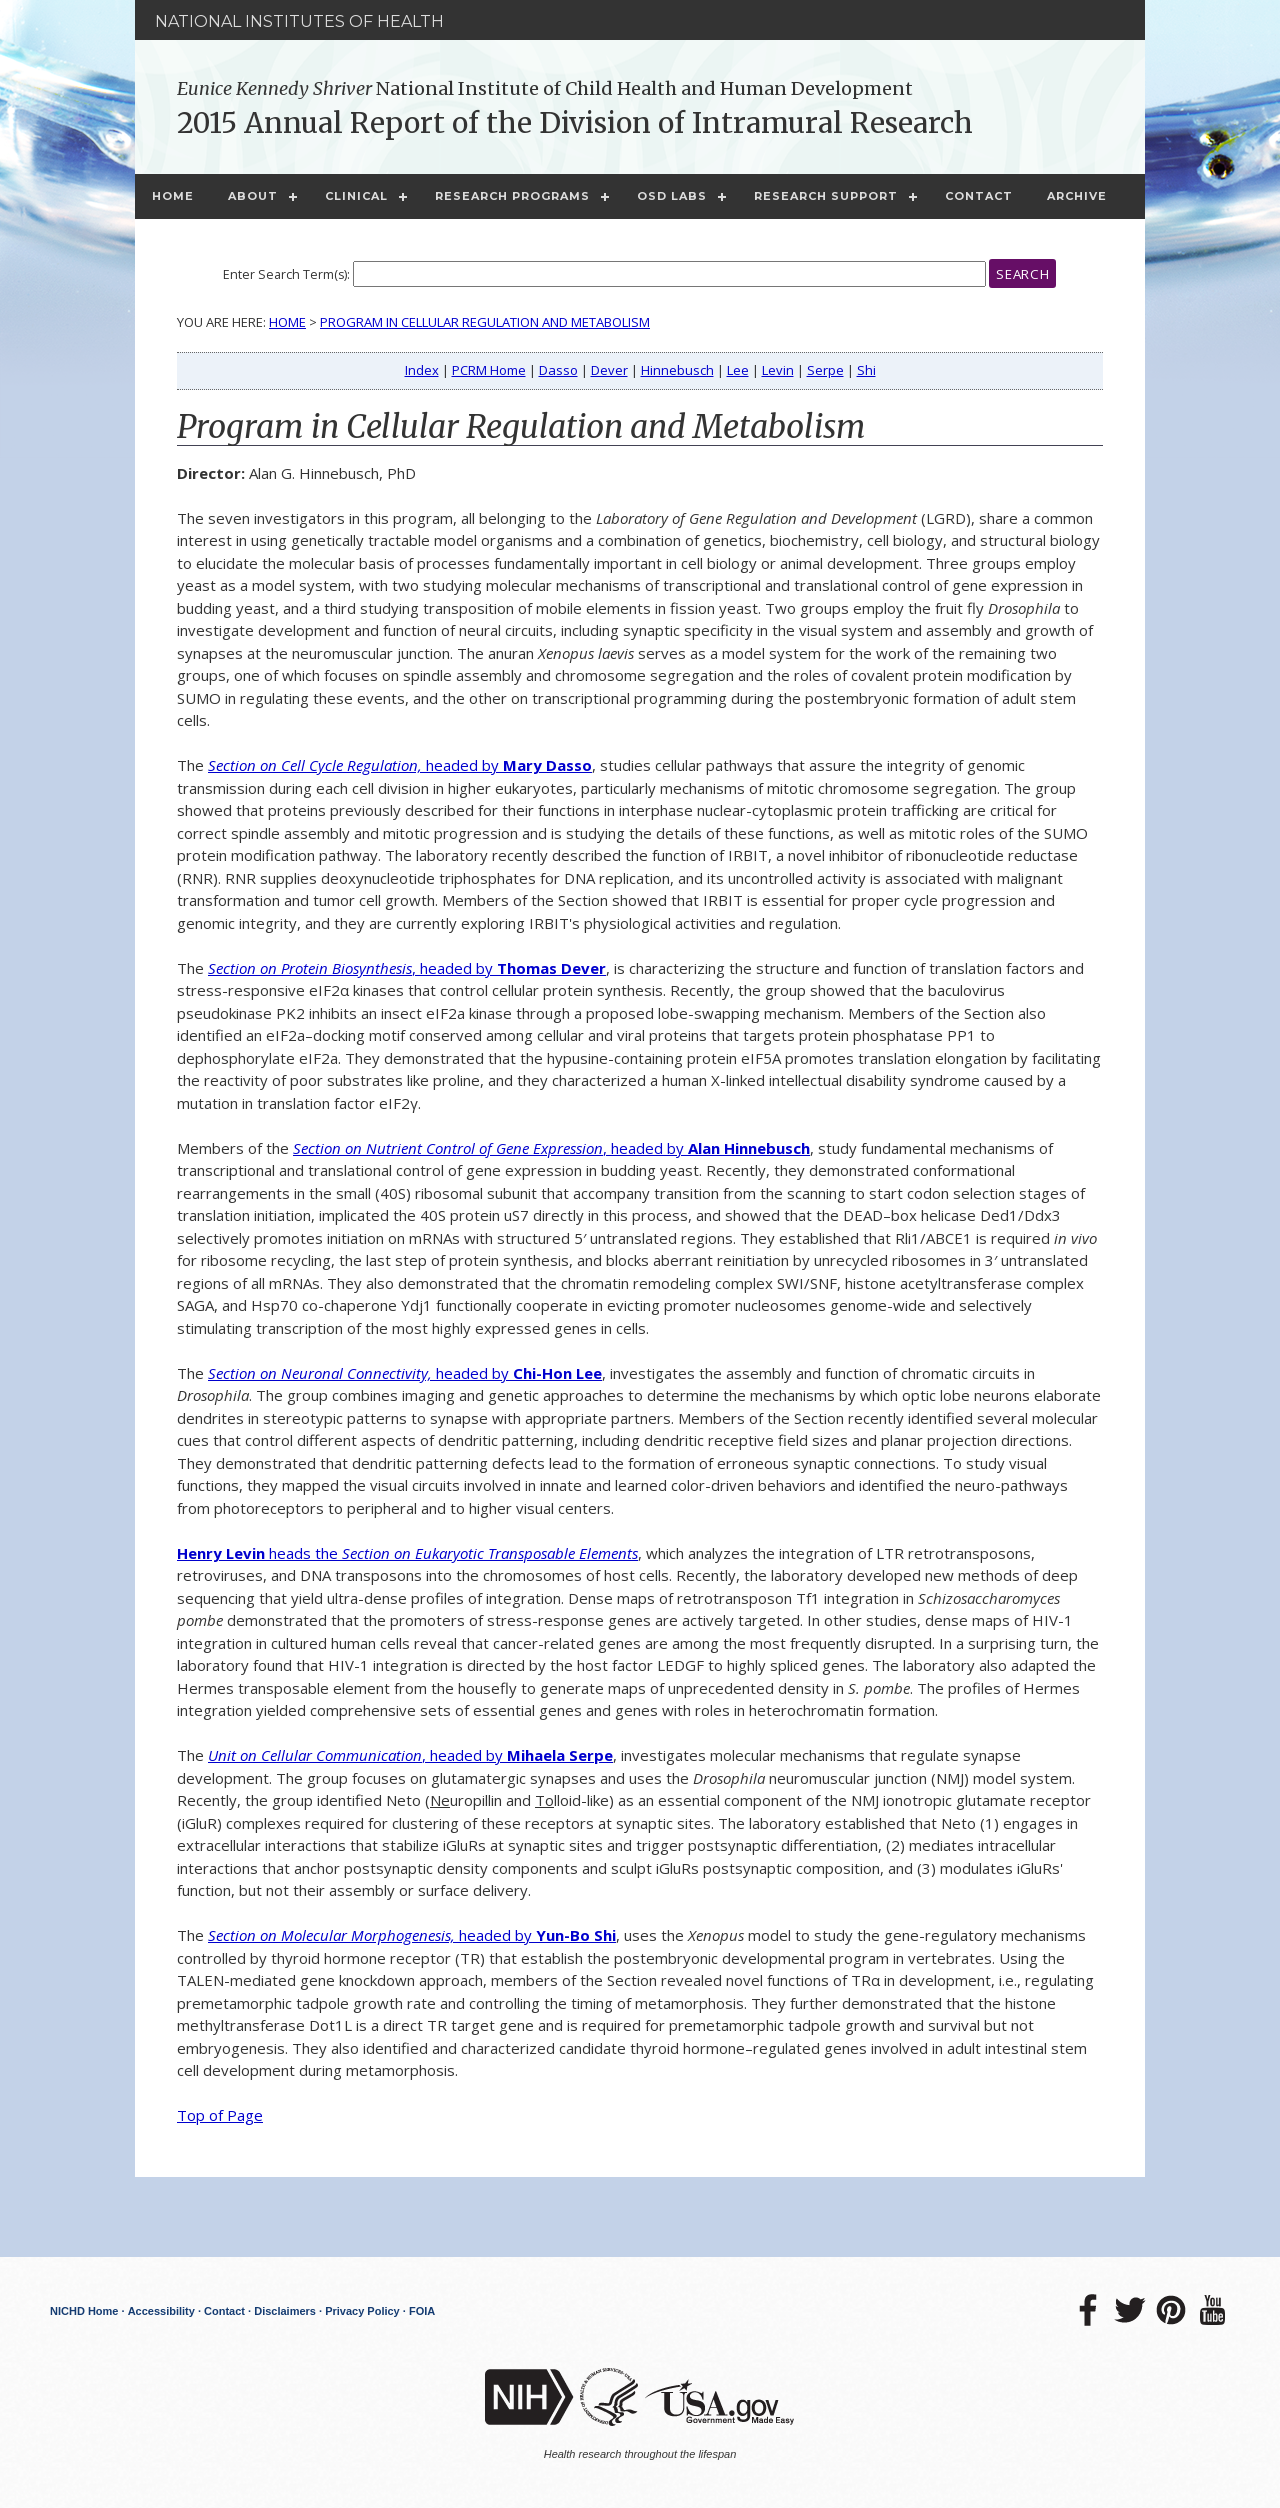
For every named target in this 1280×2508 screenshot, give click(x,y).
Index (422, 370)
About (253, 196)
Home (173, 196)
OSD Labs (672, 196)
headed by (400, 765)
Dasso (558, 370)
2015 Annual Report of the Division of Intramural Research (575, 123)
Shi (866, 370)
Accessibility (161, 2311)
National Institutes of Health (299, 21)
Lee (738, 370)
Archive (1077, 196)
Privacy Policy (362, 2311)
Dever (609, 370)
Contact (979, 196)
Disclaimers (285, 2311)
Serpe (825, 370)
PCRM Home (489, 370)
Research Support (826, 196)
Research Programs (512, 196)
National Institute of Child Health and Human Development (545, 88)
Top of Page (220, 2115)
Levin (778, 370)
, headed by (407, 968)
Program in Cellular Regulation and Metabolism (485, 322)
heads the (407, 1553)
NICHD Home (84, 2311)
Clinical (356, 196)
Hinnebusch (677, 370)
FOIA (422, 2311)
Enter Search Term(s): (286, 274)
